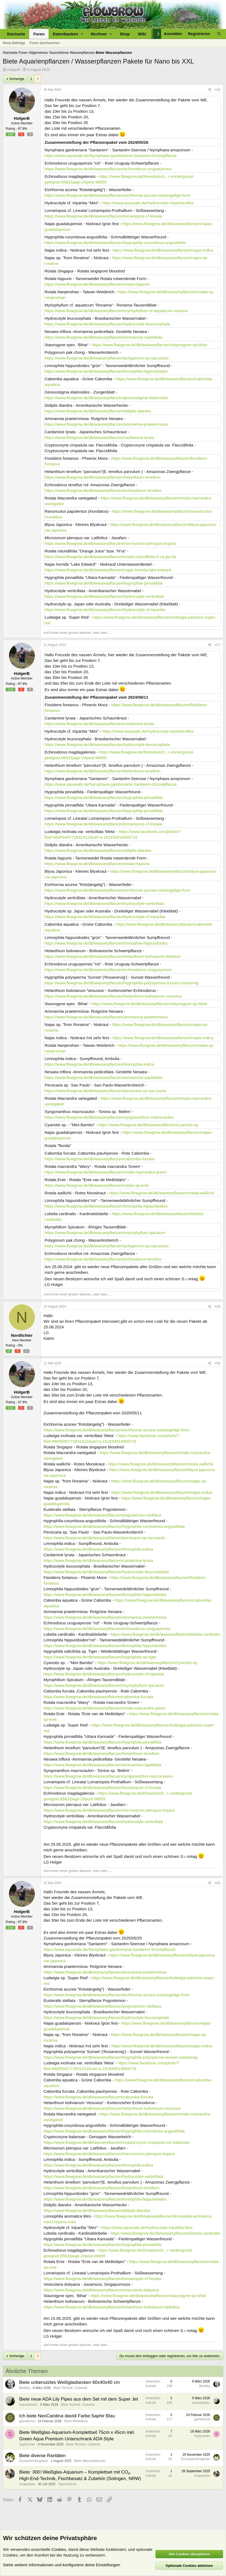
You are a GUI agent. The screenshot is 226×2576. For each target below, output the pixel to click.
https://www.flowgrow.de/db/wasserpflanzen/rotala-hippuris (97, 284)
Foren (39, 34)
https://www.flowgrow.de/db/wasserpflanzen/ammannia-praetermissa (106, 424)
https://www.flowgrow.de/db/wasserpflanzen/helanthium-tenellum (103, 477)
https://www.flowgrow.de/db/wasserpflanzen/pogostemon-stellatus (102, 1515)
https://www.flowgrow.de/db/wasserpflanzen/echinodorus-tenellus (103, 490)
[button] (68, 34)
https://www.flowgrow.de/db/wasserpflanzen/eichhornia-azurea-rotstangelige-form (117, 195)
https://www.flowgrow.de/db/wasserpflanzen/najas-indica (163, 250)
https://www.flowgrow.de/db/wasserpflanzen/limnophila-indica (99, 1064)
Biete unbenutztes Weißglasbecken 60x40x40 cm (69, 2382)
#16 (217, 90)
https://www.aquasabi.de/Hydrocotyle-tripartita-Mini (148, 203)
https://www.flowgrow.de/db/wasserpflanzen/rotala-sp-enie (97, 1185)
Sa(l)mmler (27, 2444)
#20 (217, 1883)
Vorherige (16, 79)
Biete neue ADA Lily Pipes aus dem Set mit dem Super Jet (78, 2399)
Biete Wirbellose (76, 2421)
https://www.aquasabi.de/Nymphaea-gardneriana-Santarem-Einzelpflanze (111, 155)
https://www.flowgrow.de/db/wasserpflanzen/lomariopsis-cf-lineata (103, 216)
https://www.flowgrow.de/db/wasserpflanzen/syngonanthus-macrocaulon (109, 1117)
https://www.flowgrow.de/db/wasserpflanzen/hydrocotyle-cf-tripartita (105, 609)
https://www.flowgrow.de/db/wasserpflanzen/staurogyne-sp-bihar (149, 344)
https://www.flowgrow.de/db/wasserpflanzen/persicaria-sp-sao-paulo (105, 1090)
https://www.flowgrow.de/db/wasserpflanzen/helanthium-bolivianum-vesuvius (113, 996)
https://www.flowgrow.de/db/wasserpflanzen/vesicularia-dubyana (101, 2290)
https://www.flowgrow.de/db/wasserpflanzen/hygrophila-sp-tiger (100, 1657)
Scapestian (27, 2484)
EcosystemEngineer (33, 2461)
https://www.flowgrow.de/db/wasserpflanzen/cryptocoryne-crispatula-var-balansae (117, 2142)
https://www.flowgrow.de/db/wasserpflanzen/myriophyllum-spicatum (105, 1232)
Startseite (16, 34)
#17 (217, 645)
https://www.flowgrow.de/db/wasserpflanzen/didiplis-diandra (98, 411)
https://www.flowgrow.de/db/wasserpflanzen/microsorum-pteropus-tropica (110, 543)
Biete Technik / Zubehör (71, 2388)
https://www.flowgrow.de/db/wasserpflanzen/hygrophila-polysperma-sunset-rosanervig (121, 983)
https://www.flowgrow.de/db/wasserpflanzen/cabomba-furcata (99, 1159)
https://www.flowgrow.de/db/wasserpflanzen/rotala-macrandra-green (106, 1172)
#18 (217, 1306)
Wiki (142, 34)
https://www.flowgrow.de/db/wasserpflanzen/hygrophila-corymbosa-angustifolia (115, 242)
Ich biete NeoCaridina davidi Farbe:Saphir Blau (67, 2415)
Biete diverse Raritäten (42, 2455)
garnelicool (27, 2421)
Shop (125, 34)
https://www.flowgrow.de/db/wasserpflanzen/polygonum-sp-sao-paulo (107, 358)
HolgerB (13, 70)
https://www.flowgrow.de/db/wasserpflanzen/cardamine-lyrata (99, 437)
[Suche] (219, 34)
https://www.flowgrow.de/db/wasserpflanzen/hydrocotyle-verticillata (104, 596)
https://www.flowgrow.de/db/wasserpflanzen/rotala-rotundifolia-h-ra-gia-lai (110, 556)
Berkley (24, 2388)
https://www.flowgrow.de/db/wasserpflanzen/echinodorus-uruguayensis (108, 168)
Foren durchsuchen (44, 43)
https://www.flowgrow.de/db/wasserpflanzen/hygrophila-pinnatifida (103, 583)
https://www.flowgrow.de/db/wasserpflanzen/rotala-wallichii (161, 1193)
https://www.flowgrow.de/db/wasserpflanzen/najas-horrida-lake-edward (108, 570)
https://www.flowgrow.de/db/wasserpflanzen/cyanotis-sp (148, 1124)
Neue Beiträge (14, 43)
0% (20, 1345)
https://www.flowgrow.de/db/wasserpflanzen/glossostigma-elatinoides (106, 397)
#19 (217, 1363)
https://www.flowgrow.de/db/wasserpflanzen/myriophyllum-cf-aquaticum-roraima (116, 310)
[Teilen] (209, 90)
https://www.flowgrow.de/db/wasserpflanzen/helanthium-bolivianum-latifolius (113, 956)
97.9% (22, 129)
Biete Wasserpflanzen (89, 2461)
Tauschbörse (67, 2484)
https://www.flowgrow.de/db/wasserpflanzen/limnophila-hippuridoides (106, 371)
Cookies (58, 2549)
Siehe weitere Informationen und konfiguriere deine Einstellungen (61, 2564)
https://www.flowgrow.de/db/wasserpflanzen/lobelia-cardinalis (165, 1634)
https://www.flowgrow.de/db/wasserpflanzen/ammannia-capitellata (103, 337)
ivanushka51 (28, 2405)
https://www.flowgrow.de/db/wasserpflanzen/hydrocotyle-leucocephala (107, 324)
